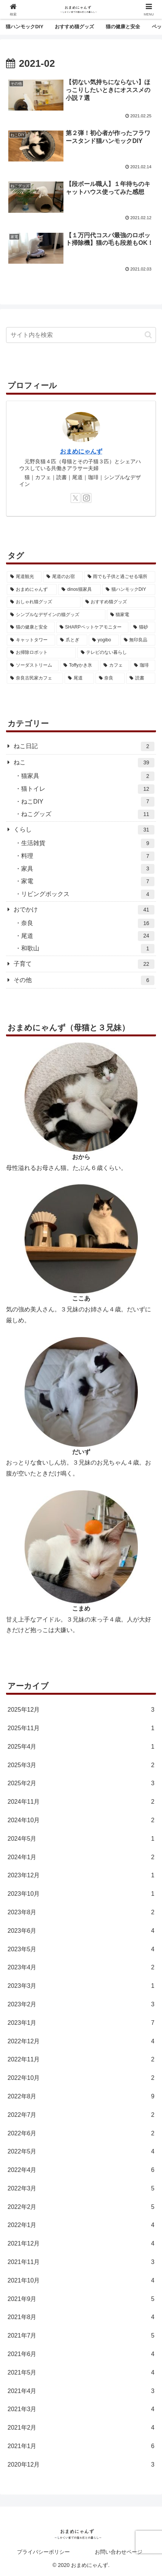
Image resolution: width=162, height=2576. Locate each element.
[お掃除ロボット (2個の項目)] (41, 652)
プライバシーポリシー (43, 2552)
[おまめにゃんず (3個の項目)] (32, 589)
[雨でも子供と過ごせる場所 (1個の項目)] (119, 577)
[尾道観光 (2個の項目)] (24, 577)
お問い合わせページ (118, 2552)
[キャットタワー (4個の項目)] (31, 640)
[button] (148, 334)
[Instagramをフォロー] (86, 498)
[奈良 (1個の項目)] (110, 678)
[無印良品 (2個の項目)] (137, 640)
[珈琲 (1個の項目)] (143, 665)
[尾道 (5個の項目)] (79, 678)
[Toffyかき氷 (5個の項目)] (79, 665)
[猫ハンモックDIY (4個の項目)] (128, 589)
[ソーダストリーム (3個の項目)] (33, 665)
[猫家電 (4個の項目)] (131, 615)
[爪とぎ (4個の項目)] (72, 640)
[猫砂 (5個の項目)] (142, 627)
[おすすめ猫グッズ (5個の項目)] (119, 602)
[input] (81, 335)
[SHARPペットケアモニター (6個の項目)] (92, 627)
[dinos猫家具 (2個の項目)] (79, 589)
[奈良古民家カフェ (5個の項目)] (35, 678)
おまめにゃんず (81, 451)
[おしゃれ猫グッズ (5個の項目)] (43, 602)
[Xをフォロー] (75, 498)
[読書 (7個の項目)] (140, 678)
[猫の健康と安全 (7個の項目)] (31, 627)
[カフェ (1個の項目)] (114, 665)
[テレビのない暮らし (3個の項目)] (116, 652)
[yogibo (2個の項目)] (104, 640)
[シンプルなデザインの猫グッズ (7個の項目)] (56, 615)
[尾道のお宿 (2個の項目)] (62, 577)
